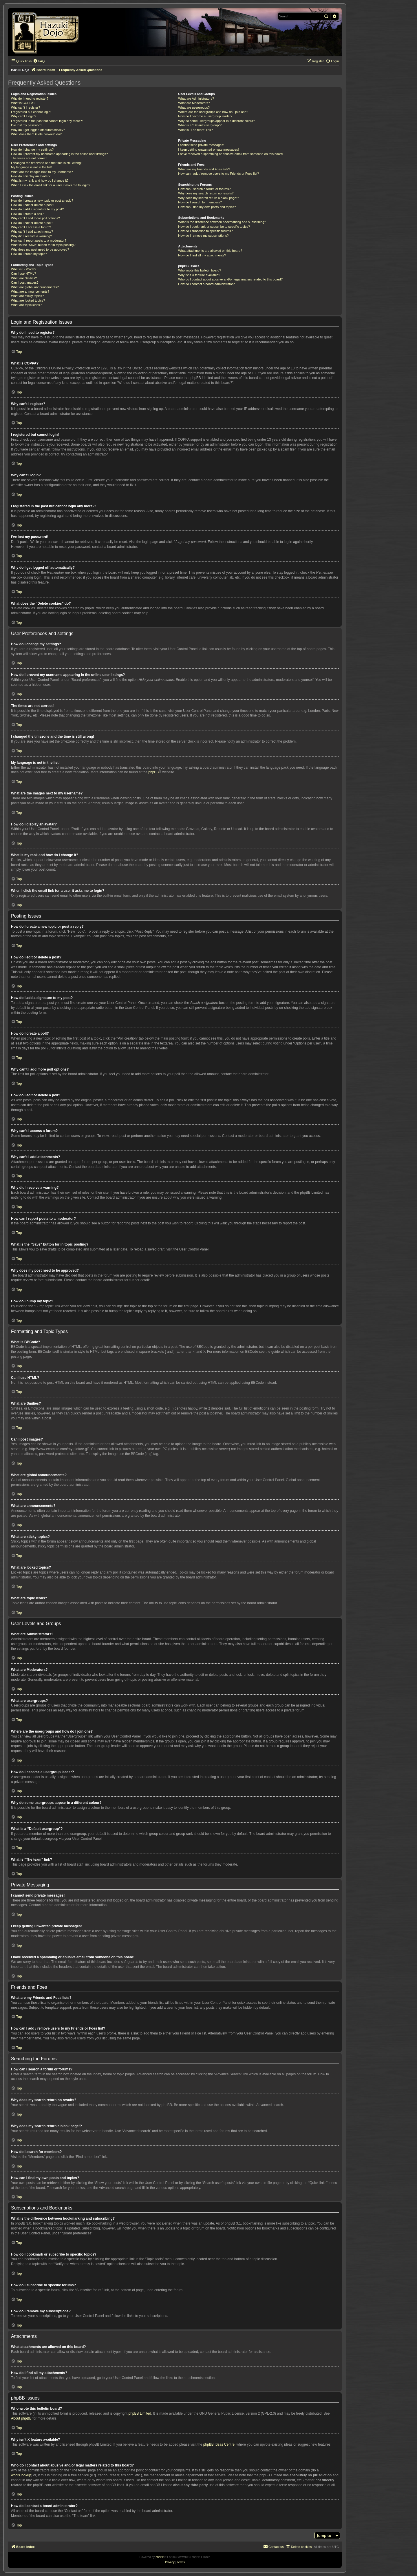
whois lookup (21, 2475)
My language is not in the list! (31, 167)
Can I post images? (25, 282)
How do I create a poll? (27, 214)
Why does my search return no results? (205, 193)
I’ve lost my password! (26, 125)
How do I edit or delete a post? (32, 205)
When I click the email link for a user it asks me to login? (50, 185)
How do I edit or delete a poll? (32, 223)
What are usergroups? (194, 107)
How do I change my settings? (32, 149)
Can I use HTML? (23, 273)
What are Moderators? (194, 103)
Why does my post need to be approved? (40, 249)
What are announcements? (30, 291)
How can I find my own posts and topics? (207, 207)
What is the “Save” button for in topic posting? (43, 245)
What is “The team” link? (195, 130)
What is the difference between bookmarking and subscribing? (222, 222)
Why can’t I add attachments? (32, 231)
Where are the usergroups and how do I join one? (213, 112)
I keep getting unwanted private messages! (208, 149)
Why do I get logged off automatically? (38, 130)
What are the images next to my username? (42, 172)
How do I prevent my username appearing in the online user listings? (59, 154)
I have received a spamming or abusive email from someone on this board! (231, 154)
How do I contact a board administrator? (206, 284)
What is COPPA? (23, 103)
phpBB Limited (140, 2413)
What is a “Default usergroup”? (200, 125)
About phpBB (21, 2418)
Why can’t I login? (23, 116)
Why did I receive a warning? (31, 236)
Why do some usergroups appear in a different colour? (216, 121)
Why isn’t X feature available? (199, 275)
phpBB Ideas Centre (219, 2444)
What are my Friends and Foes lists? (204, 169)
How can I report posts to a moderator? (38, 240)
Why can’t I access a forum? (31, 227)
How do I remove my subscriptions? (203, 235)
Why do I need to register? (29, 98)
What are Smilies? (24, 278)
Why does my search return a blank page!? (208, 198)
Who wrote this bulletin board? (199, 270)
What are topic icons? (26, 305)
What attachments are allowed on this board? (210, 250)
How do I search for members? (200, 202)
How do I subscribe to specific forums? (205, 231)
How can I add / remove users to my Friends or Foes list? (218, 173)
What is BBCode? (23, 269)
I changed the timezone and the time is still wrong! (46, 163)
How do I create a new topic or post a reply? (42, 200)
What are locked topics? (28, 300)
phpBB (153, 772)
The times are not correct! (29, 158)
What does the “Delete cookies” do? (36, 134)
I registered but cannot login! (31, 112)
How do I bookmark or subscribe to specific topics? (214, 226)
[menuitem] (39, 61)
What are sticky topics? (27, 296)
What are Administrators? (196, 98)
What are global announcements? (35, 287)
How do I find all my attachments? (202, 255)
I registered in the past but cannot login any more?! (47, 121)
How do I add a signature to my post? (37, 209)
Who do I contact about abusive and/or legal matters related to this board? (230, 279)
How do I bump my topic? (29, 254)
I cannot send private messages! (201, 145)
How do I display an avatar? (30, 176)
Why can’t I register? (25, 107)
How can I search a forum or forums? (204, 189)
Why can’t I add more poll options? (35, 218)
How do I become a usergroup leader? (205, 116)
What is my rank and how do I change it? (40, 180)
